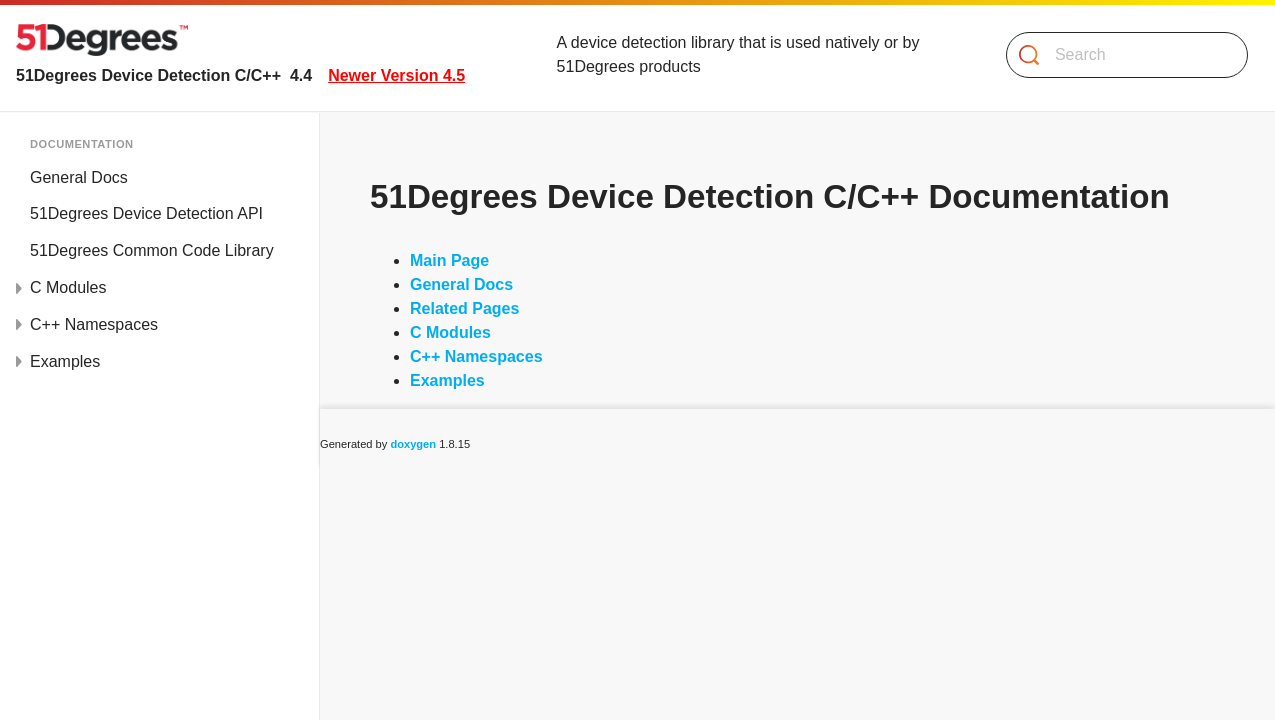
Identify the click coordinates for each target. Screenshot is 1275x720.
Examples (65, 361)
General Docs (79, 177)
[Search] (1119, 55)
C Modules (68, 287)
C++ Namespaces (94, 324)
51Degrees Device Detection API (146, 213)
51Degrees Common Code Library (152, 250)
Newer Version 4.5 (396, 75)
